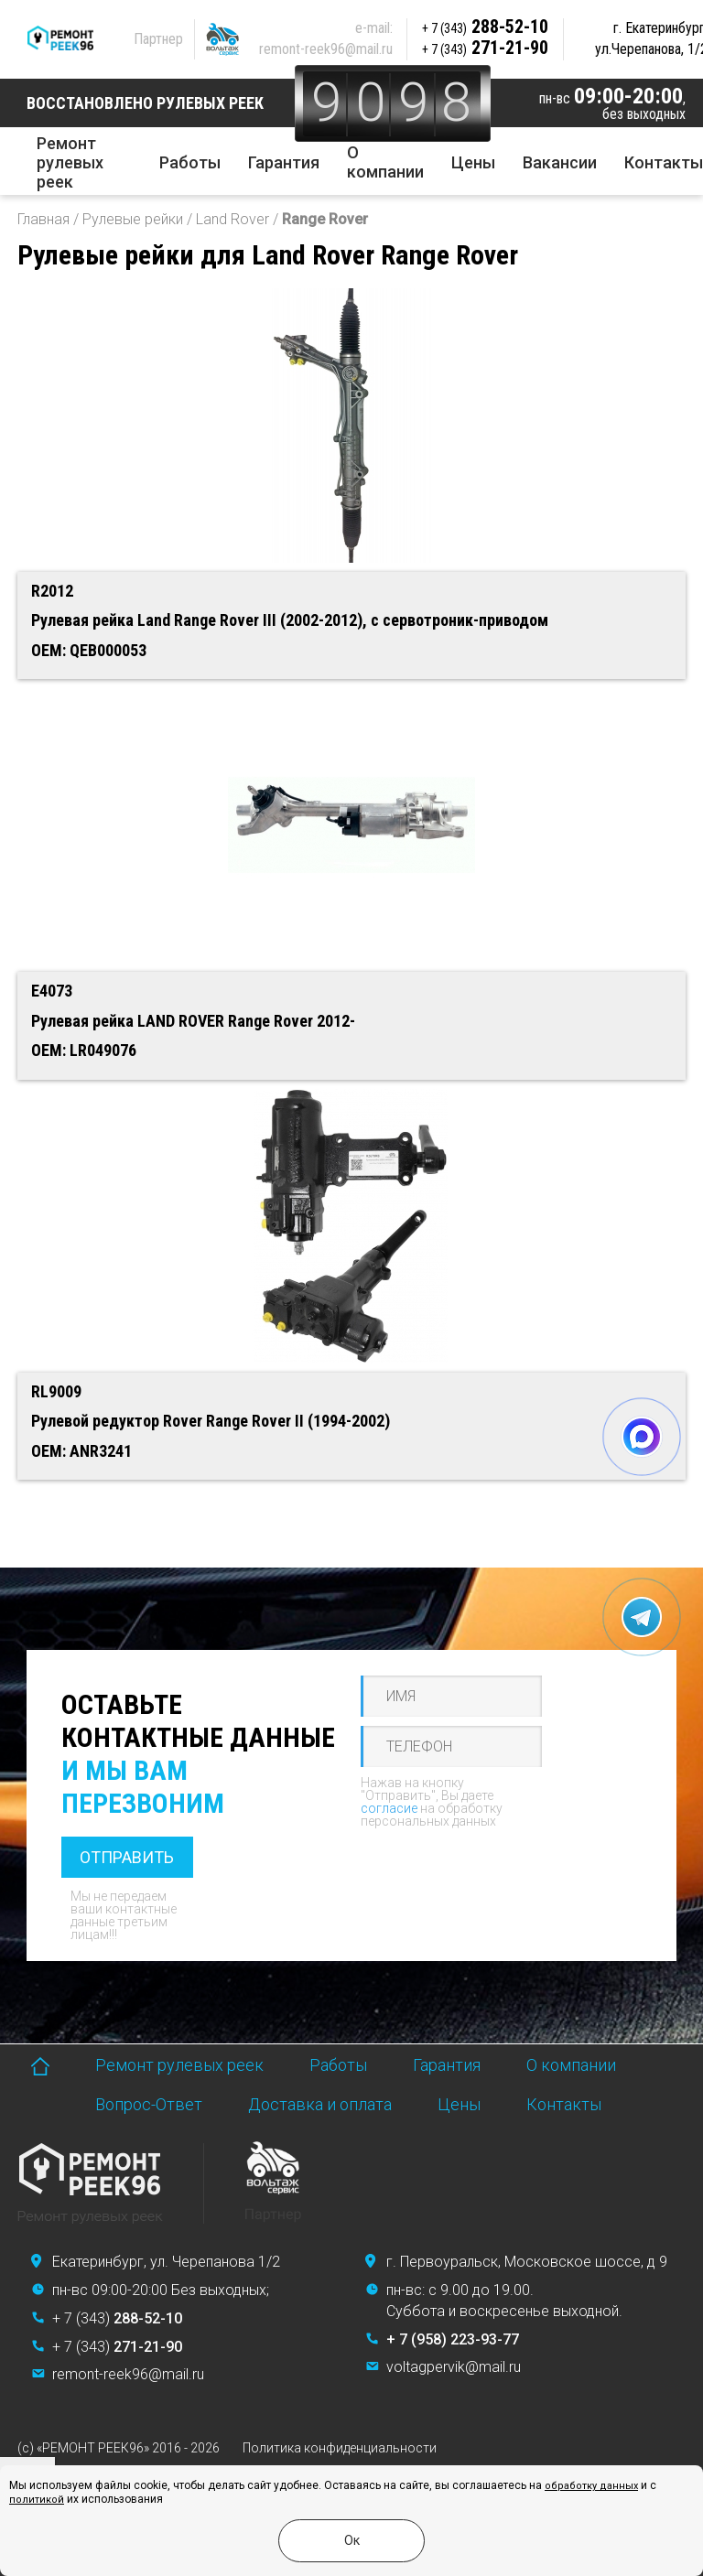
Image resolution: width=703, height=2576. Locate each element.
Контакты (663, 162)
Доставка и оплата (320, 2104)
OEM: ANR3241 (81, 1450)
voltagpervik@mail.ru (453, 2367)
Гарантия (283, 162)
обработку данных (591, 2486)
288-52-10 (485, 27)
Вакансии (560, 162)
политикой (36, 2500)
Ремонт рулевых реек (70, 162)
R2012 (52, 590)
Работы (190, 162)
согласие (389, 1808)
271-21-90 (485, 48)
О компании (385, 162)
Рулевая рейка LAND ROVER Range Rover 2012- (193, 1020)
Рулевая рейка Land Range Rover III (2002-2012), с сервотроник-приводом (289, 620)
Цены (473, 162)
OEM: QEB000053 (88, 650)
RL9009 (56, 1391)
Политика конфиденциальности (340, 2448)
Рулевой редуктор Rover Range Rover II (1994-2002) (210, 1420)
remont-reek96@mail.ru (326, 49)
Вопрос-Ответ (148, 2104)
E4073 (51, 990)
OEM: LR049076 (83, 1050)
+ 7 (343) (117, 2318)
